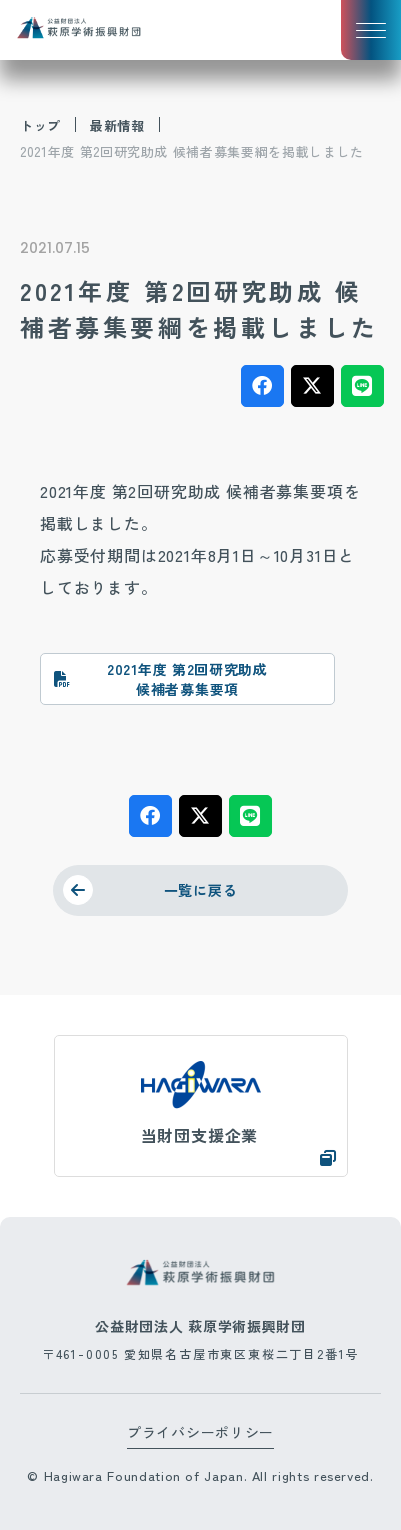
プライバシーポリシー (200, 1432)
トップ (40, 125)
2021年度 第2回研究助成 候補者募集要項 (187, 679)
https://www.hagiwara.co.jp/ (201, 1106)
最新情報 (117, 125)
